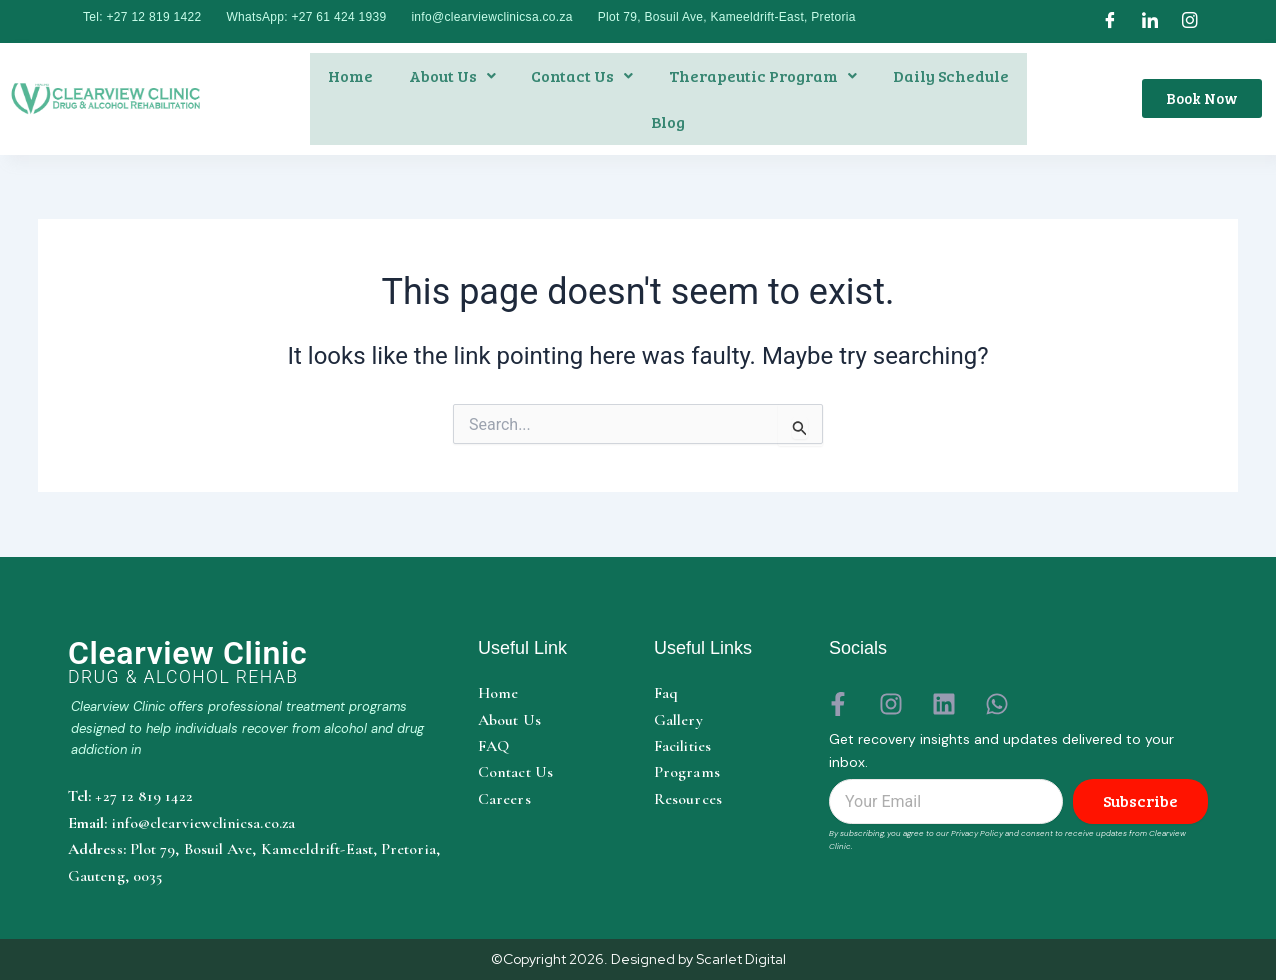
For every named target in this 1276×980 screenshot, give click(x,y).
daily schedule (951, 75)
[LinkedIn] (1150, 21)
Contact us (582, 75)
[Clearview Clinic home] (258, 662)
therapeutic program (763, 75)
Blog (668, 121)
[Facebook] (1110, 21)
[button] (452, 76)
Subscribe (1140, 801)
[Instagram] (1190, 21)
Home (350, 75)
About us (452, 75)
